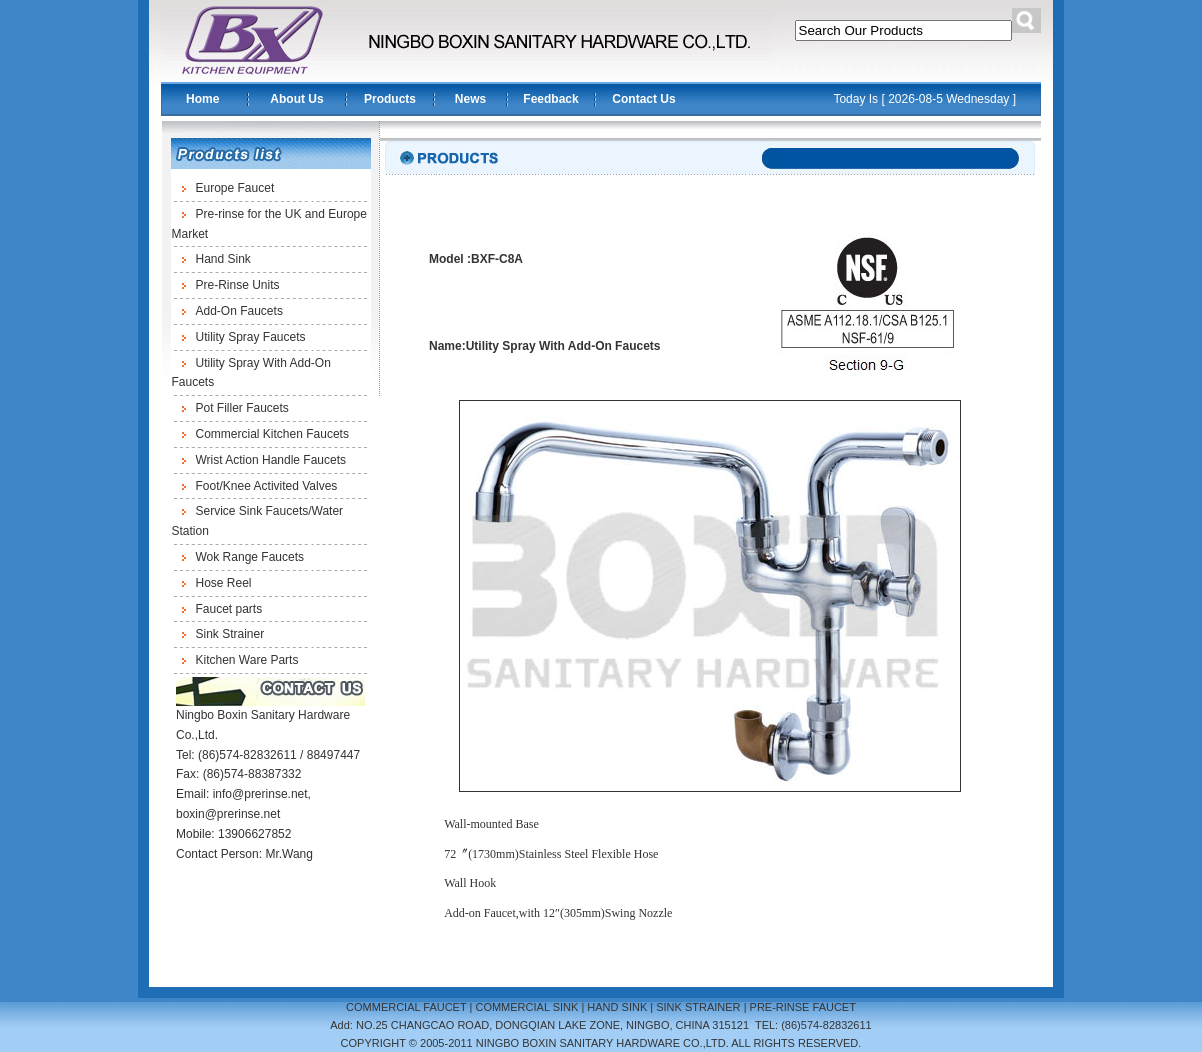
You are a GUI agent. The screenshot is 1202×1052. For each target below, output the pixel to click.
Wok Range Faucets (250, 557)
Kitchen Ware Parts (247, 660)
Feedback (550, 99)
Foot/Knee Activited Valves (267, 486)
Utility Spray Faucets (251, 337)
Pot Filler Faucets (242, 408)
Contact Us (643, 99)
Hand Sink (223, 259)
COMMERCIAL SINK (526, 1007)
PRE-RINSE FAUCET (803, 1007)
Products (390, 99)
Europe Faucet (235, 188)
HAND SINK (617, 1007)
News (470, 99)
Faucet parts (229, 609)
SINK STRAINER (698, 1007)
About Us (296, 99)
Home (202, 99)
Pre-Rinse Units (238, 285)
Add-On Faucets (239, 311)
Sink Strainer (230, 634)
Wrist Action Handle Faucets (271, 460)
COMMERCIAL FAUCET (406, 1007)
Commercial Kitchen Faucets (272, 434)
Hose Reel (224, 583)
